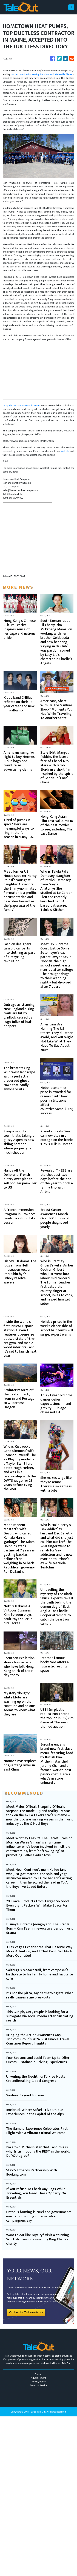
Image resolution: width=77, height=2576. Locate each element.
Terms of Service (38, 2385)
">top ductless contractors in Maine (21, 405)
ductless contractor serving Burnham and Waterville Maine (41, 74)
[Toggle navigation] (71, 7)
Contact (39, 2374)
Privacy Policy (38, 2382)
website (65, 451)
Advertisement (38, 2378)
